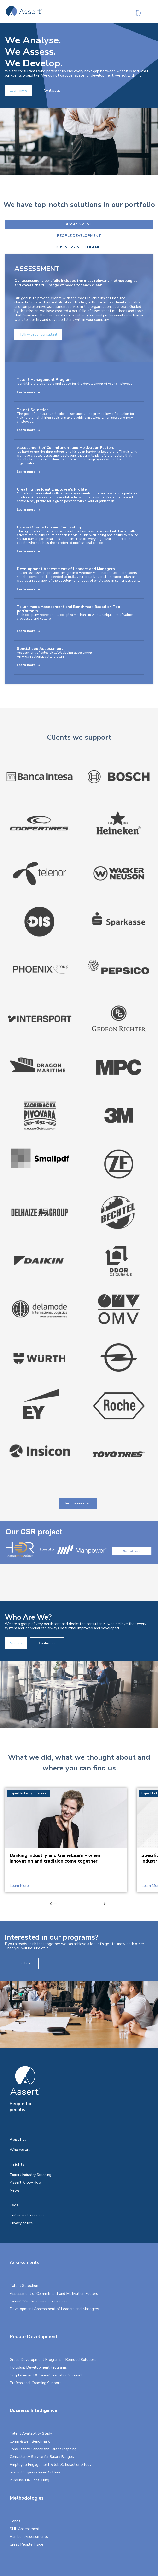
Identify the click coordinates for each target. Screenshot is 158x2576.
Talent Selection (24, 2285)
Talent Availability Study (31, 2433)
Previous (49, 1899)
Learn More (22, 1886)
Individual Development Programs (38, 2367)
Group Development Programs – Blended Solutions (53, 2359)
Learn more (18, 90)
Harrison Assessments (29, 2536)
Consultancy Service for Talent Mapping (43, 2449)
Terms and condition (27, 2215)
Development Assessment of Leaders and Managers (54, 2309)
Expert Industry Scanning (30, 2174)
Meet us (16, 1643)
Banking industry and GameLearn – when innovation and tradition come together (55, 1858)
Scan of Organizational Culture (35, 2472)
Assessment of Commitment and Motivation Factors (54, 2293)
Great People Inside (26, 2544)
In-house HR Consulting (29, 2480)
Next (98, 1899)
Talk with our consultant (38, 334)
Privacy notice (21, 2223)
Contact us (52, 90)
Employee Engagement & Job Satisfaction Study (50, 2464)
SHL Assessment (25, 2528)
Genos (15, 2521)
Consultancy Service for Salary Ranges (42, 2456)
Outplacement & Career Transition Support (46, 2375)
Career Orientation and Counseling (38, 2301)
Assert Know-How (25, 2182)
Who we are (20, 2149)
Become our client (78, 1503)
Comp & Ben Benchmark (30, 2441)
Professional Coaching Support (35, 2383)
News (15, 2190)
